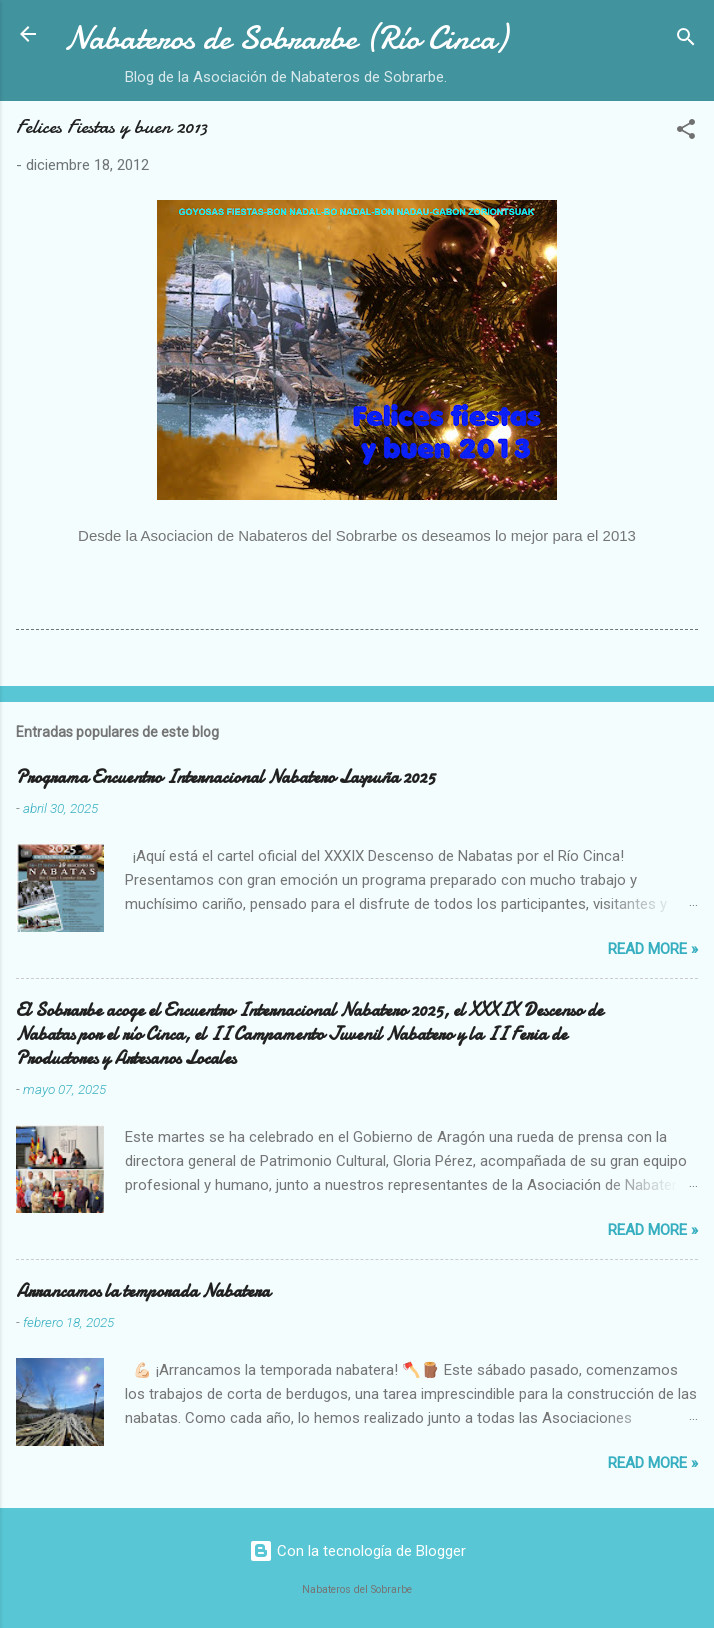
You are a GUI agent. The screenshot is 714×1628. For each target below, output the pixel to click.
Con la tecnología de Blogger (357, 1551)
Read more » (653, 949)
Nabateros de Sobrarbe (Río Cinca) (285, 38)
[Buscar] (686, 40)
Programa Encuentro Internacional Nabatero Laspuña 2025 (225, 777)
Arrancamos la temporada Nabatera (143, 1291)
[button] (686, 132)
